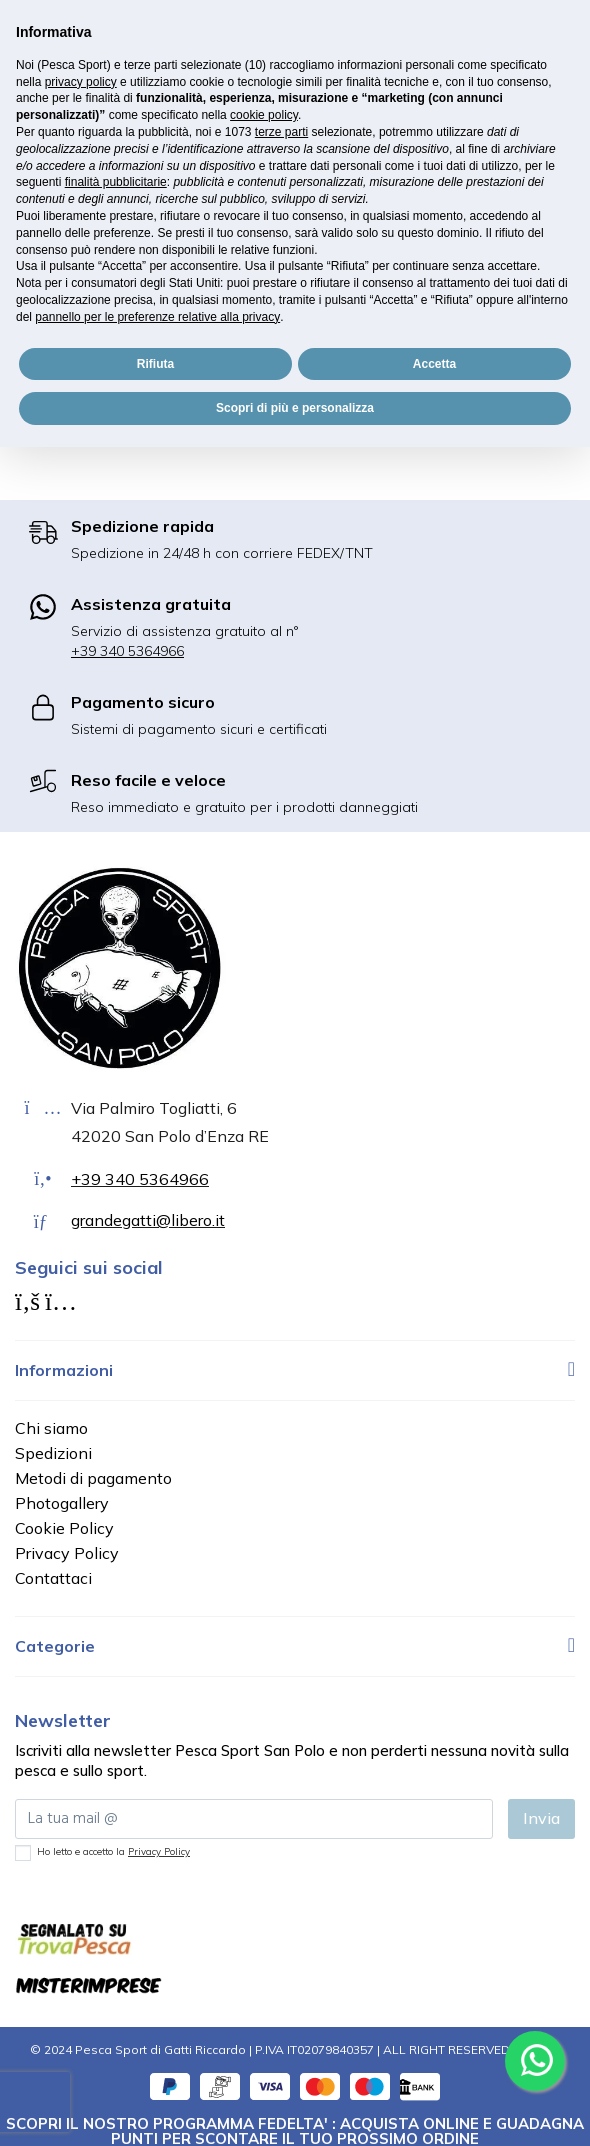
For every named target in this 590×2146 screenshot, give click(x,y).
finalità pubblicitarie (116, 182)
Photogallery (62, 1503)
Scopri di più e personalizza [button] (295, 408)
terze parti (281, 132)
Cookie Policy (64, 1528)
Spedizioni (53, 1453)
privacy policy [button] (81, 82)
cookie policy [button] (264, 115)
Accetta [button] (434, 364)
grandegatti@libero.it (148, 1220)
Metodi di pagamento (93, 1478)
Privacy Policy (67, 1553)
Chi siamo (51, 1428)
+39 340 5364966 (127, 651)
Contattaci (53, 1578)
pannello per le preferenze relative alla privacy (157, 317)
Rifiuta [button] (155, 364)
